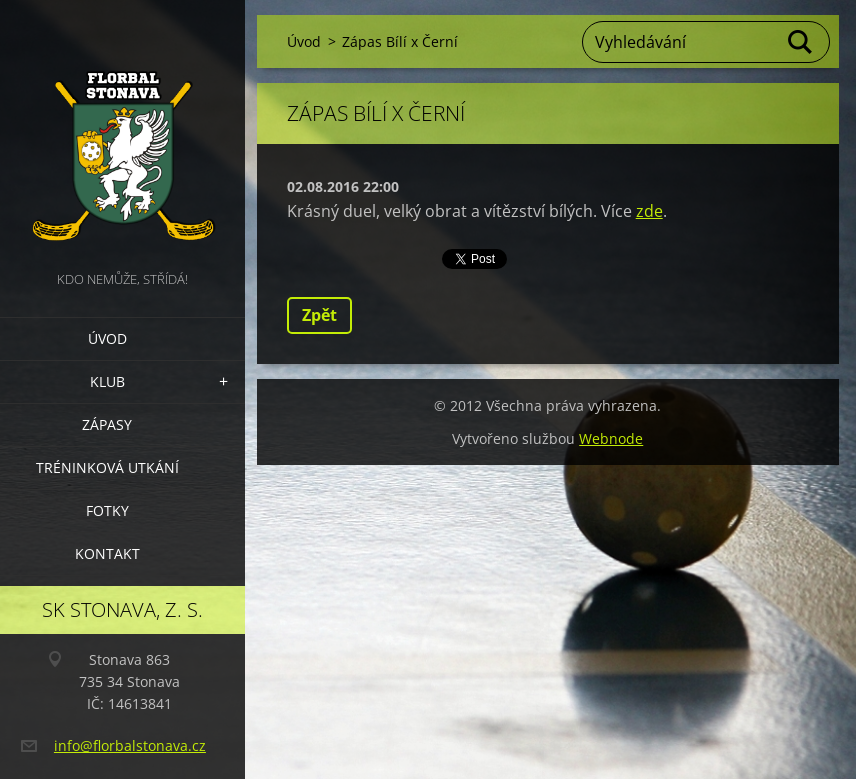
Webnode (611, 438)
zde (649, 211)
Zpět (319, 315)
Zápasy (107, 424)
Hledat (801, 42)
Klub (107, 381)
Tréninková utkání (107, 467)
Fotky (107, 510)
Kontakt (107, 553)
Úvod (107, 338)
